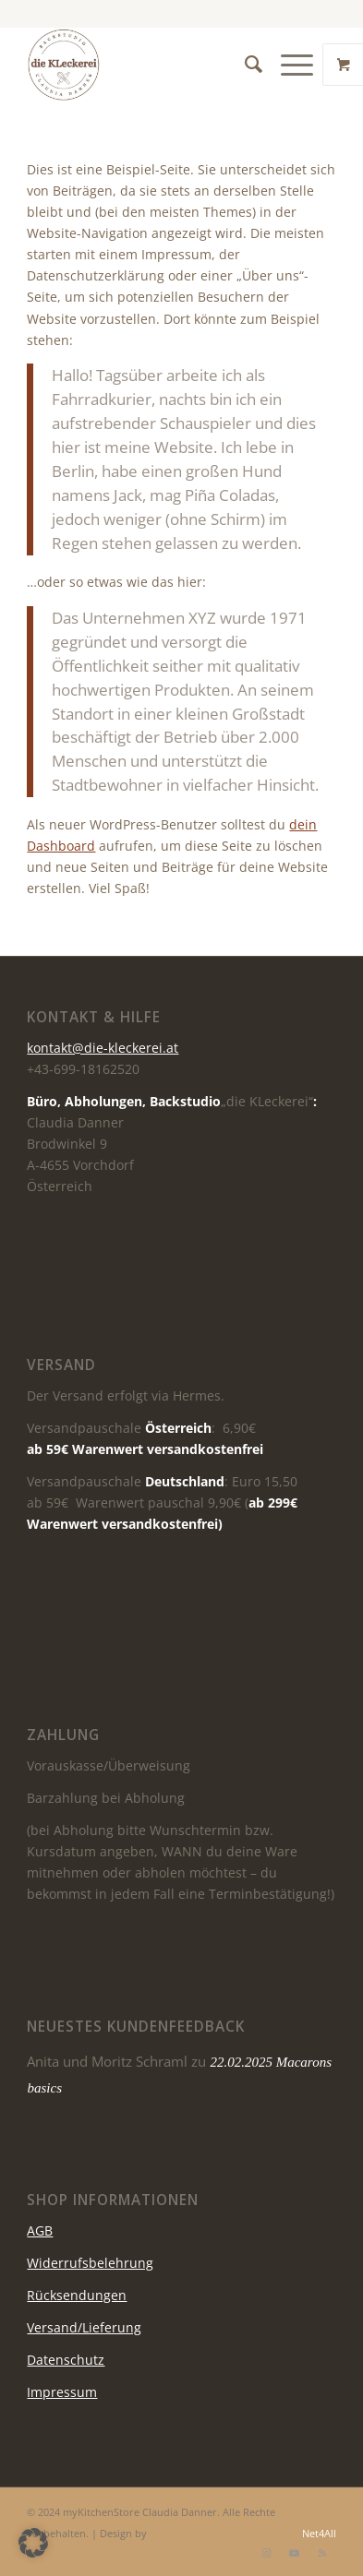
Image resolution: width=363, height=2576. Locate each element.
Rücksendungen (77, 2295)
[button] (33, 2543)
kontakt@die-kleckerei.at (102, 1047)
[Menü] (287, 64)
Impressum (62, 2392)
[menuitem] (244, 64)
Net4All (317, 2533)
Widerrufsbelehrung (90, 2263)
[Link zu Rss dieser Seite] (322, 2553)
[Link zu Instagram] (267, 2553)
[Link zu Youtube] (295, 2553)
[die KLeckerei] (150, 64)
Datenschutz (65, 2359)
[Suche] (244, 64)
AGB (40, 2230)
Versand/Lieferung (84, 2327)
